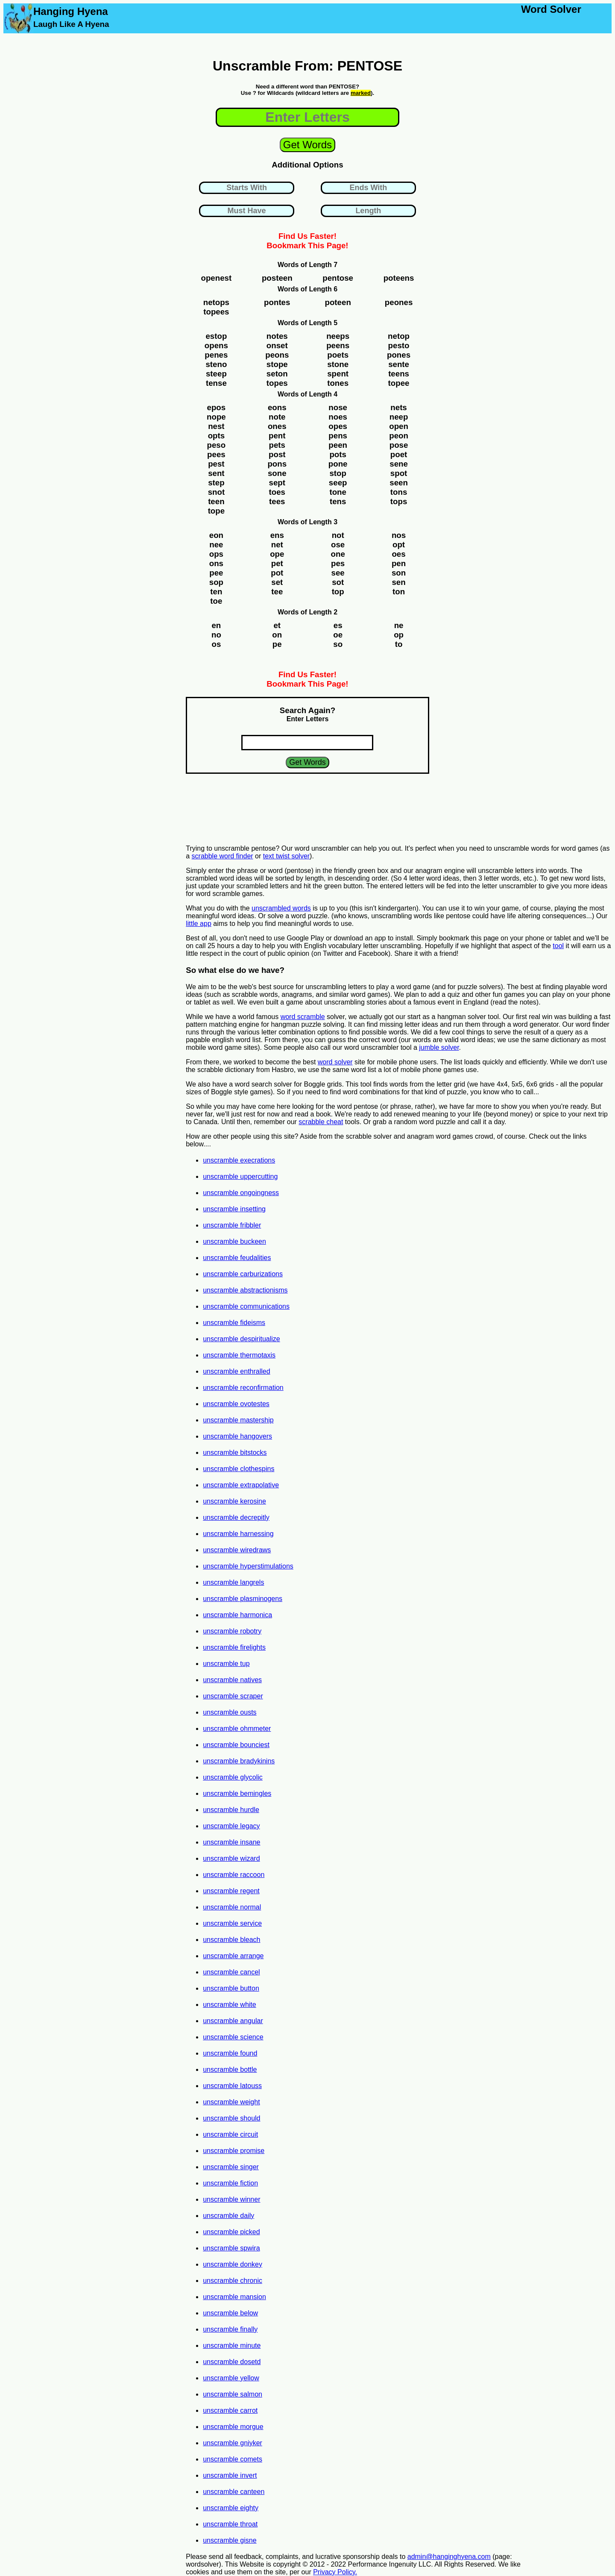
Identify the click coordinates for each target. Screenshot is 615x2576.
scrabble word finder (222, 856)
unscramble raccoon (233, 1874)
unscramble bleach (231, 1939)
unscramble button (231, 1988)
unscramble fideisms (234, 1322)
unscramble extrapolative (241, 1485)
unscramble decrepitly (236, 1517)
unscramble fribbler (232, 1225)
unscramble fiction (230, 2183)
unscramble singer (231, 2167)
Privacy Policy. (335, 2572)
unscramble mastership (238, 1420)
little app (198, 923)
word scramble (303, 1016)
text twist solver (286, 856)
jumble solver (439, 1047)
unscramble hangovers (237, 1436)
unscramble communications (246, 1306)
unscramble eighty (230, 2507)
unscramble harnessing (238, 1533)
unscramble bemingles (237, 1793)
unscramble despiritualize (241, 1338)
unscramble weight (231, 2102)
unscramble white (229, 2004)
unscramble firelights (234, 1647)
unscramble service (232, 1923)
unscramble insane (231, 1842)
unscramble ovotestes (236, 1403)
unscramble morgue (233, 2426)
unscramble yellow (231, 2378)
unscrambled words (281, 908)
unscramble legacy (231, 1826)
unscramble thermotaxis (239, 1355)
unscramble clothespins (238, 1468)
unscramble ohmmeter (237, 1728)
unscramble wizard (231, 1858)
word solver (335, 1062)
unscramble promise (233, 2150)
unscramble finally (230, 2329)
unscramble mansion (234, 2296)
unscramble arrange (233, 1955)
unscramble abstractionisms (245, 1290)
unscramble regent (231, 1891)
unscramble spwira (231, 2248)
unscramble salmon (232, 2394)
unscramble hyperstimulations (248, 1566)
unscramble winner (231, 2199)
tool (558, 945)
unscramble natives (232, 1679)
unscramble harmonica (237, 1614)
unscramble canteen (233, 2491)
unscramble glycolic (233, 1777)
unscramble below (230, 2313)
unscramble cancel (231, 1972)
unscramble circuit (230, 2134)
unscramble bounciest (236, 1744)
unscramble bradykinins (239, 1761)
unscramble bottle (230, 2069)
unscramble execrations (239, 1160)
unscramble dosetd (232, 2361)
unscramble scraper (233, 1696)
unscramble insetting (234, 1209)
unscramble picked (231, 2231)
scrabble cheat (321, 1121)
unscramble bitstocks (234, 1452)
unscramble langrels (233, 1582)
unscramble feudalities (237, 1257)
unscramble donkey (232, 2264)
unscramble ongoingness (241, 1192)
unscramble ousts (229, 1712)
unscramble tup (226, 1663)
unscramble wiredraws (237, 1550)
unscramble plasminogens (242, 1598)
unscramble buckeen (234, 1241)
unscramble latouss (232, 2085)
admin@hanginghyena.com (449, 2556)
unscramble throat (230, 2524)
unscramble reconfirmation (243, 1387)
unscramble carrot (230, 2410)
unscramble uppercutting (240, 1176)
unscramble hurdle (231, 1809)
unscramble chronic (232, 2280)
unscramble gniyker (232, 2443)
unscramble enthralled (236, 1371)
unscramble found (230, 2053)
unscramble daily (228, 2215)
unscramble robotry (232, 1631)
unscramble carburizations (243, 1274)
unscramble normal (232, 1907)
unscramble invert (230, 2475)
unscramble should (231, 2118)
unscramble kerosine (234, 1501)
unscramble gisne (229, 2540)
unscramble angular (233, 2020)
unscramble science (233, 2037)
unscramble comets (232, 2459)
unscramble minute (232, 2345)
